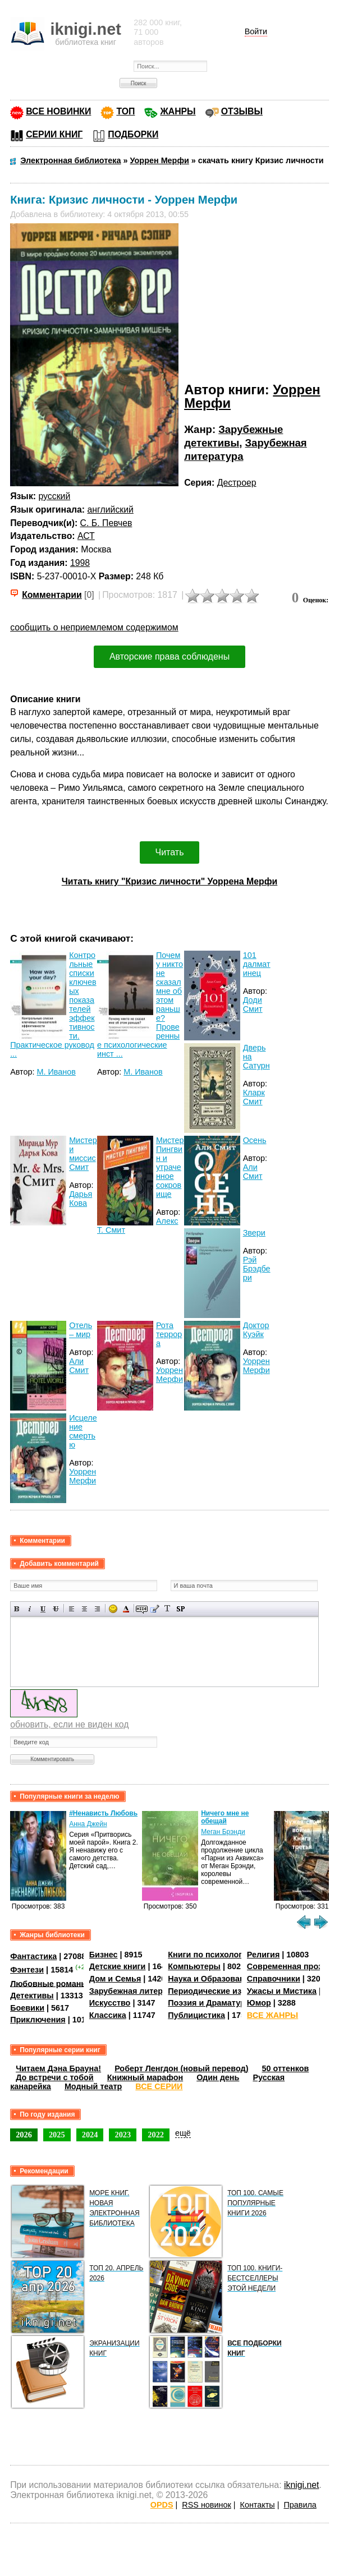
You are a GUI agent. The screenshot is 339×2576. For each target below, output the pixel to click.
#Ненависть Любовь (103, 1813)
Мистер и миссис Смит (83, 1154)
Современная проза (287, 1966)
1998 (80, 563)
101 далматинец (257, 964)
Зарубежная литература (137, 1991)
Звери (254, 1232)
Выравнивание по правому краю (97, 1609)
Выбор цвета (126, 1609)
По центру (84, 1609)
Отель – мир (80, 1330)
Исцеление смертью (83, 1431)
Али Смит (253, 1172)
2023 (122, 2134)
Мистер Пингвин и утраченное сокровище (170, 1167)
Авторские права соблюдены (169, 656)
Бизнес (103, 1954)
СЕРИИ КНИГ (54, 134)
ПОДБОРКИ (133, 134)
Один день (217, 2077)
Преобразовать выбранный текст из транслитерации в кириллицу (167, 1609)
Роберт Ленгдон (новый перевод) (181, 2068)
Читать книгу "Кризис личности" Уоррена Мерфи (170, 881)
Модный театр (93, 2086)
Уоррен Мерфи (169, 1375)
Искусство (110, 2002)
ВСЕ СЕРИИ (158, 2086)
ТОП (125, 111)
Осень (255, 1140)
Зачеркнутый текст (55, 1609)
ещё (183, 2132)
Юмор (259, 2002)
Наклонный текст (30, 1609)
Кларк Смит (254, 1097)
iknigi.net (301, 2485)
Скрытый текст (141, 1609)
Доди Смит (253, 1004)
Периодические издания (216, 1991)
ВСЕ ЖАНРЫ (272, 2015)
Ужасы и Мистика (282, 1991)
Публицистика (196, 2015)
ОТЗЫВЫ (242, 111)
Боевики (27, 2007)
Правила (299, 2504)
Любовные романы (49, 1983)
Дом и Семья (115, 1978)
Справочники (273, 1978)
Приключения (38, 2019)
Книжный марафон (145, 2077)
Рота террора (169, 1334)
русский (55, 496)
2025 (57, 2134)
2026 (24, 2134)
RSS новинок (206, 2504)
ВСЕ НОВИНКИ (58, 111)
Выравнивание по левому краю (71, 1609)
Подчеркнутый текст (42, 1609)
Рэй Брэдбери (257, 1268)
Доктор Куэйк (256, 1330)
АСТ (86, 536)
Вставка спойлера (180, 1609)
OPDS (161, 2504)
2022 (156, 2134)
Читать (169, 852)
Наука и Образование (211, 1978)
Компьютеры (194, 1966)
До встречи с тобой (55, 2077)
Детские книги (117, 1966)
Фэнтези (27, 1969)
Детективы (32, 1995)
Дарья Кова (80, 1199)
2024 (90, 2134)
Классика (107, 2015)
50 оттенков (285, 2068)
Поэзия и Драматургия (213, 2002)
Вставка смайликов (113, 1609)
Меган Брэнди (223, 1832)
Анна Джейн (88, 1824)
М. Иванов (56, 1071)
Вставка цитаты (154, 1609)
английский (111, 509)
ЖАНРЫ (177, 111)
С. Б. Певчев (106, 523)
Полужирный (17, 1609)
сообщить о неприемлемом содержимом (94, 627)
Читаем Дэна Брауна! (58, 2068)
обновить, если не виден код (69, 1724)
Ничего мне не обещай (225, 1817)
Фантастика (33, 1956)
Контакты (257, 2504)
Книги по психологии (210, 1954)
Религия (263, 1954)
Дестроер (236, 482)
